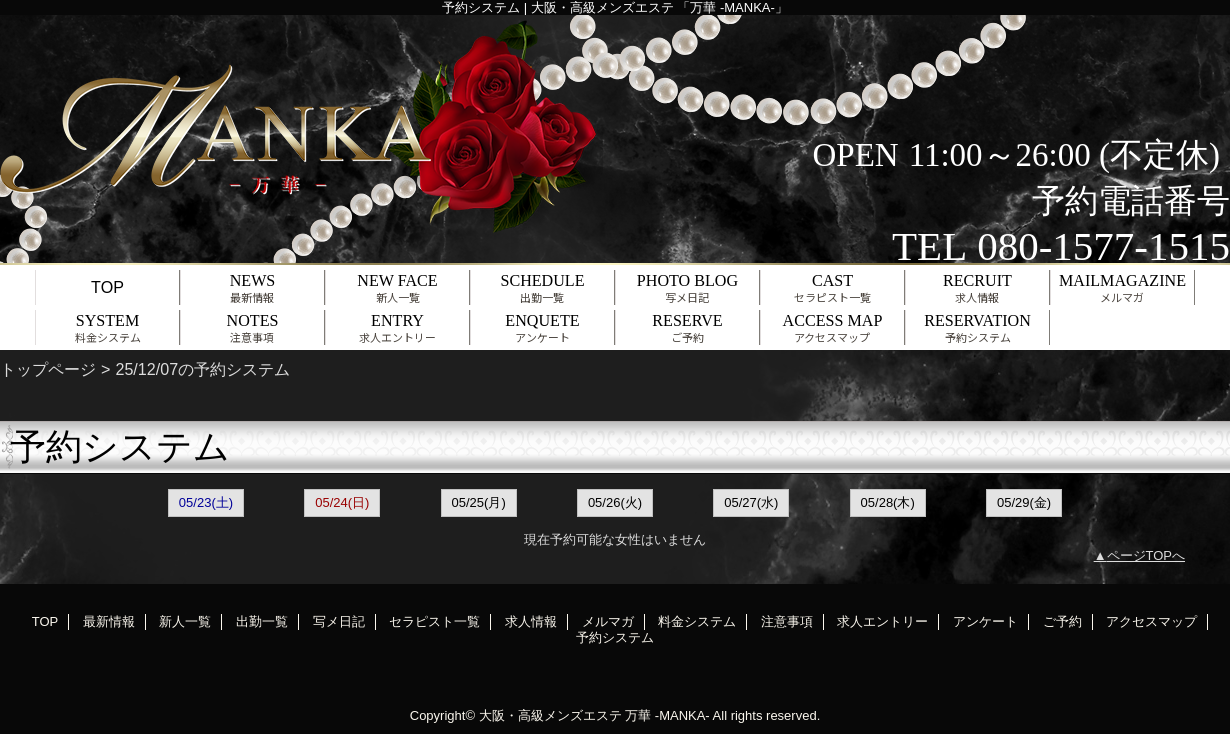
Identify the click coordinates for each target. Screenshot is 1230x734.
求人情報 (531, 621)
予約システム (615, 637)
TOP (107, 287)
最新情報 (109, 621)
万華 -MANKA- (667, 715)
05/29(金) (1024, 502)
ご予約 (1062, 621)
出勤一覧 (262, 621)
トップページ (48, 369)
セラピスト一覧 (434, 621)
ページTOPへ (1146, 555)
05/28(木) (888, 502)
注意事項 (787, 621)
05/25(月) (479, 502)
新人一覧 (185, 621)
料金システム (697, 621)
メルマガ (608, 621)
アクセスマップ (1151, 621)
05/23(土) (206, 502)
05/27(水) (751, 502)
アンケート (985, 621)
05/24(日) (342, 502)
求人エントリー (882, 621)
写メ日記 (339, 621)
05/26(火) (615, 502)
